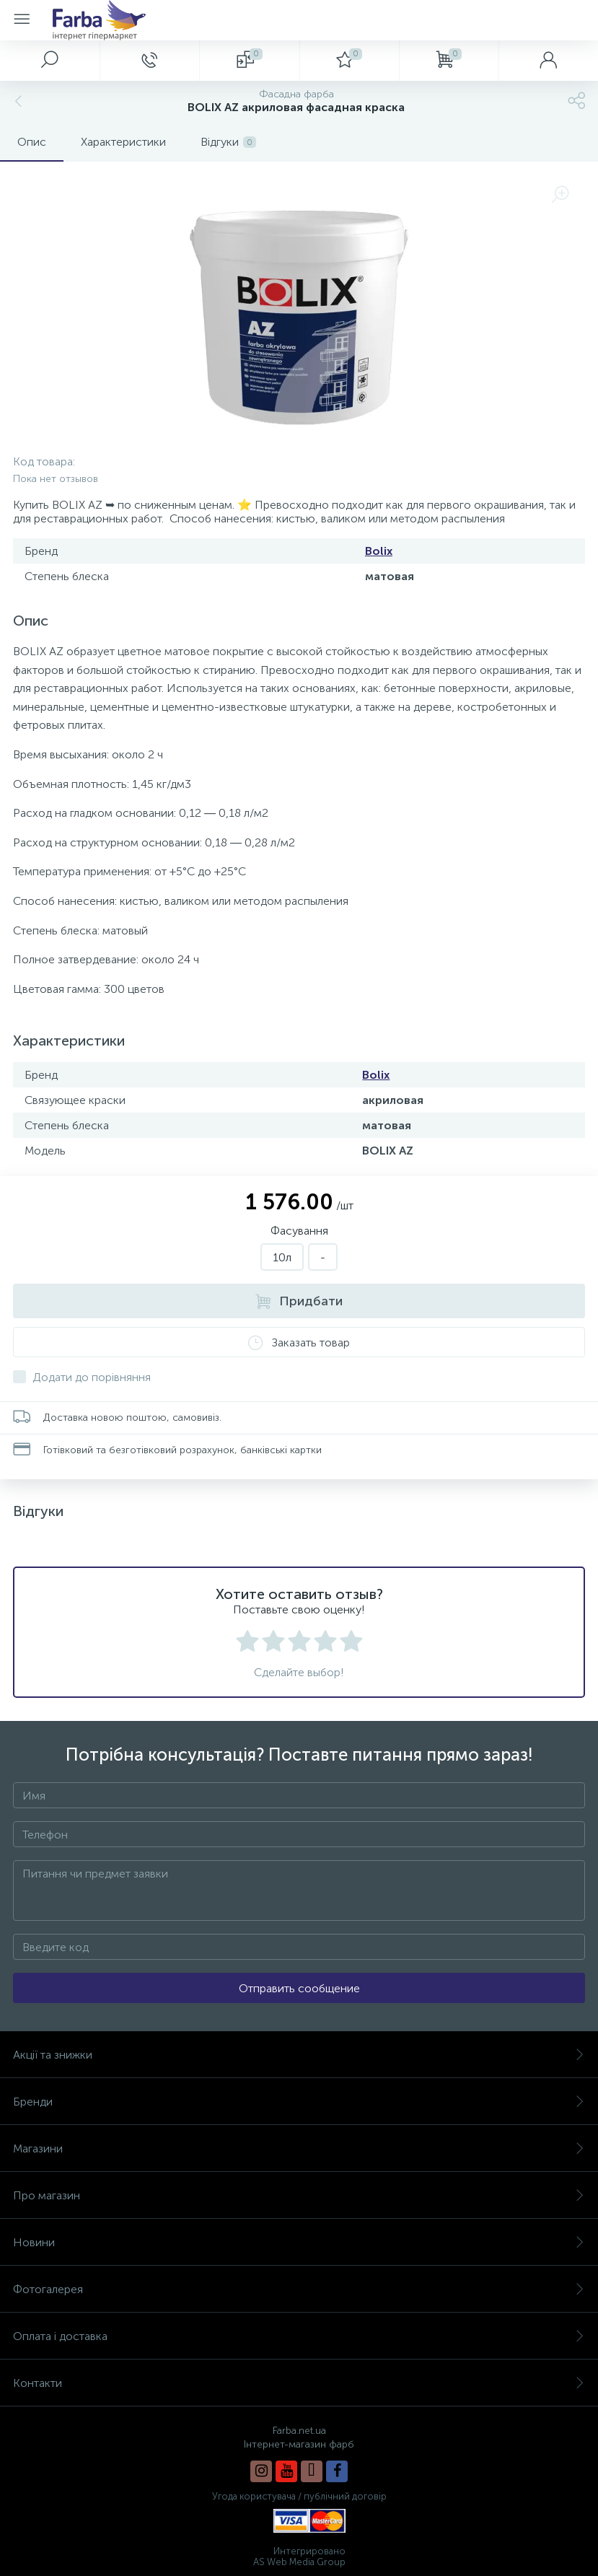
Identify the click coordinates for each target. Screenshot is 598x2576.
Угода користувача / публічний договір (299, 2496)
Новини (299, 2242)
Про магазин (299, 2195)
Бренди (299, 2101)
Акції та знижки (299, 2055)
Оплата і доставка (299, 2336)
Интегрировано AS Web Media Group (299, 2556)
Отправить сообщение (299, 1988)
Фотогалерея (299, 2289)
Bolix (378, 551)
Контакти (299, 2383)
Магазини (299, 2148)
